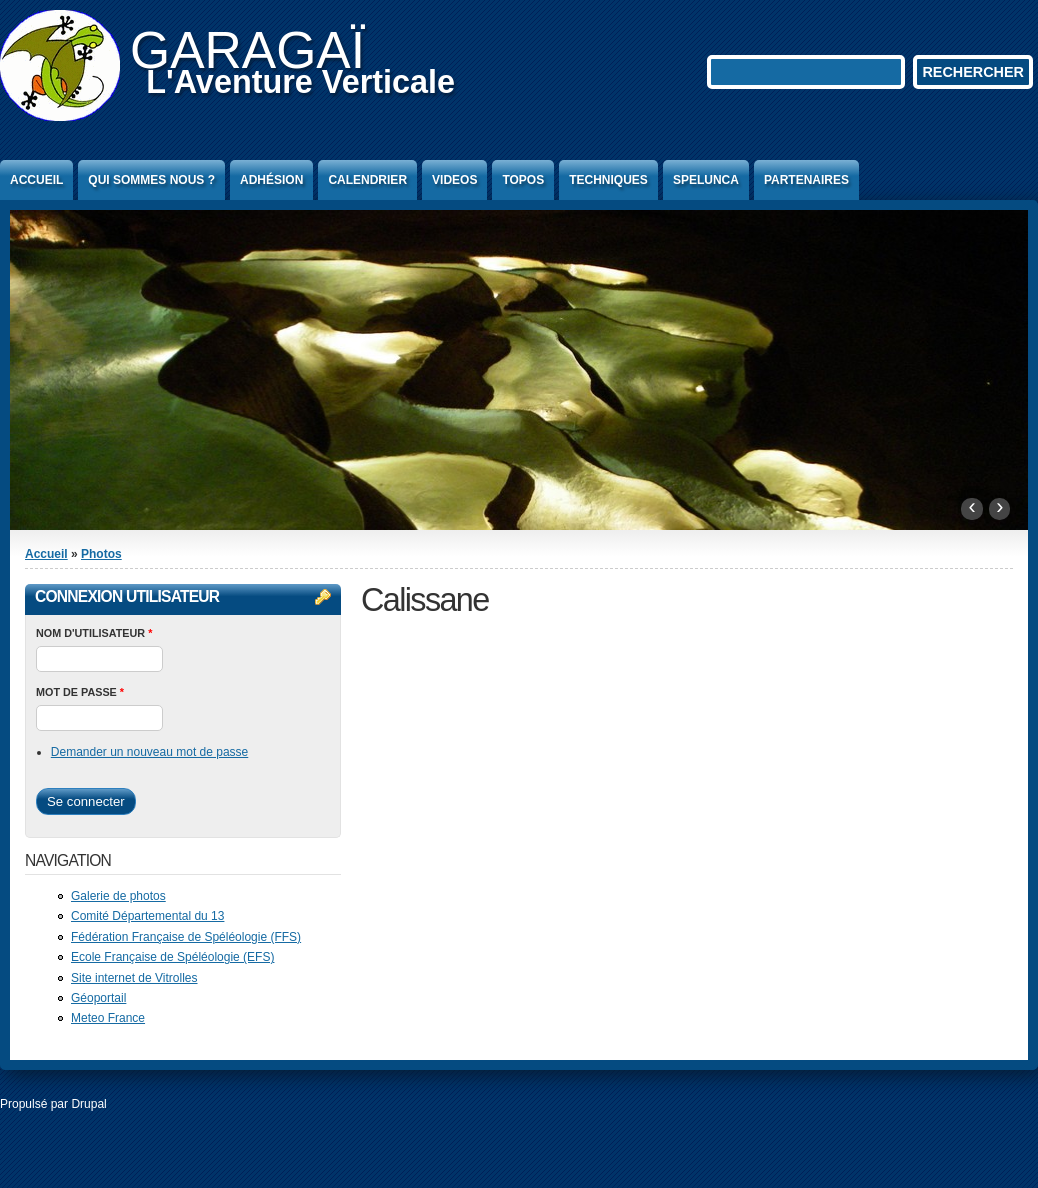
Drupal (88, 1104)
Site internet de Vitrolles (134, 978)
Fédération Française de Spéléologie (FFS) (186, 937)
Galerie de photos (118, 896)
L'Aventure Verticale (300, 82)
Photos (101, 554)
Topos (523, 180)
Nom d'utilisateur (94, 633)
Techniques (608, 180)
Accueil (36, 180)
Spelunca (706, 180)
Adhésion (271, 180)
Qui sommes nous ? (151, 180)
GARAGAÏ (247, 50)
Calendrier (367, 180)
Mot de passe (80, 692)
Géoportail (98, 998)
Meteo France (108, 1018)
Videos (454, 180)
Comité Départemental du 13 (147, 916)
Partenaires (806, 180)
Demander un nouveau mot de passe (149, 752)
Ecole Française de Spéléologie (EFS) (172, 957)
